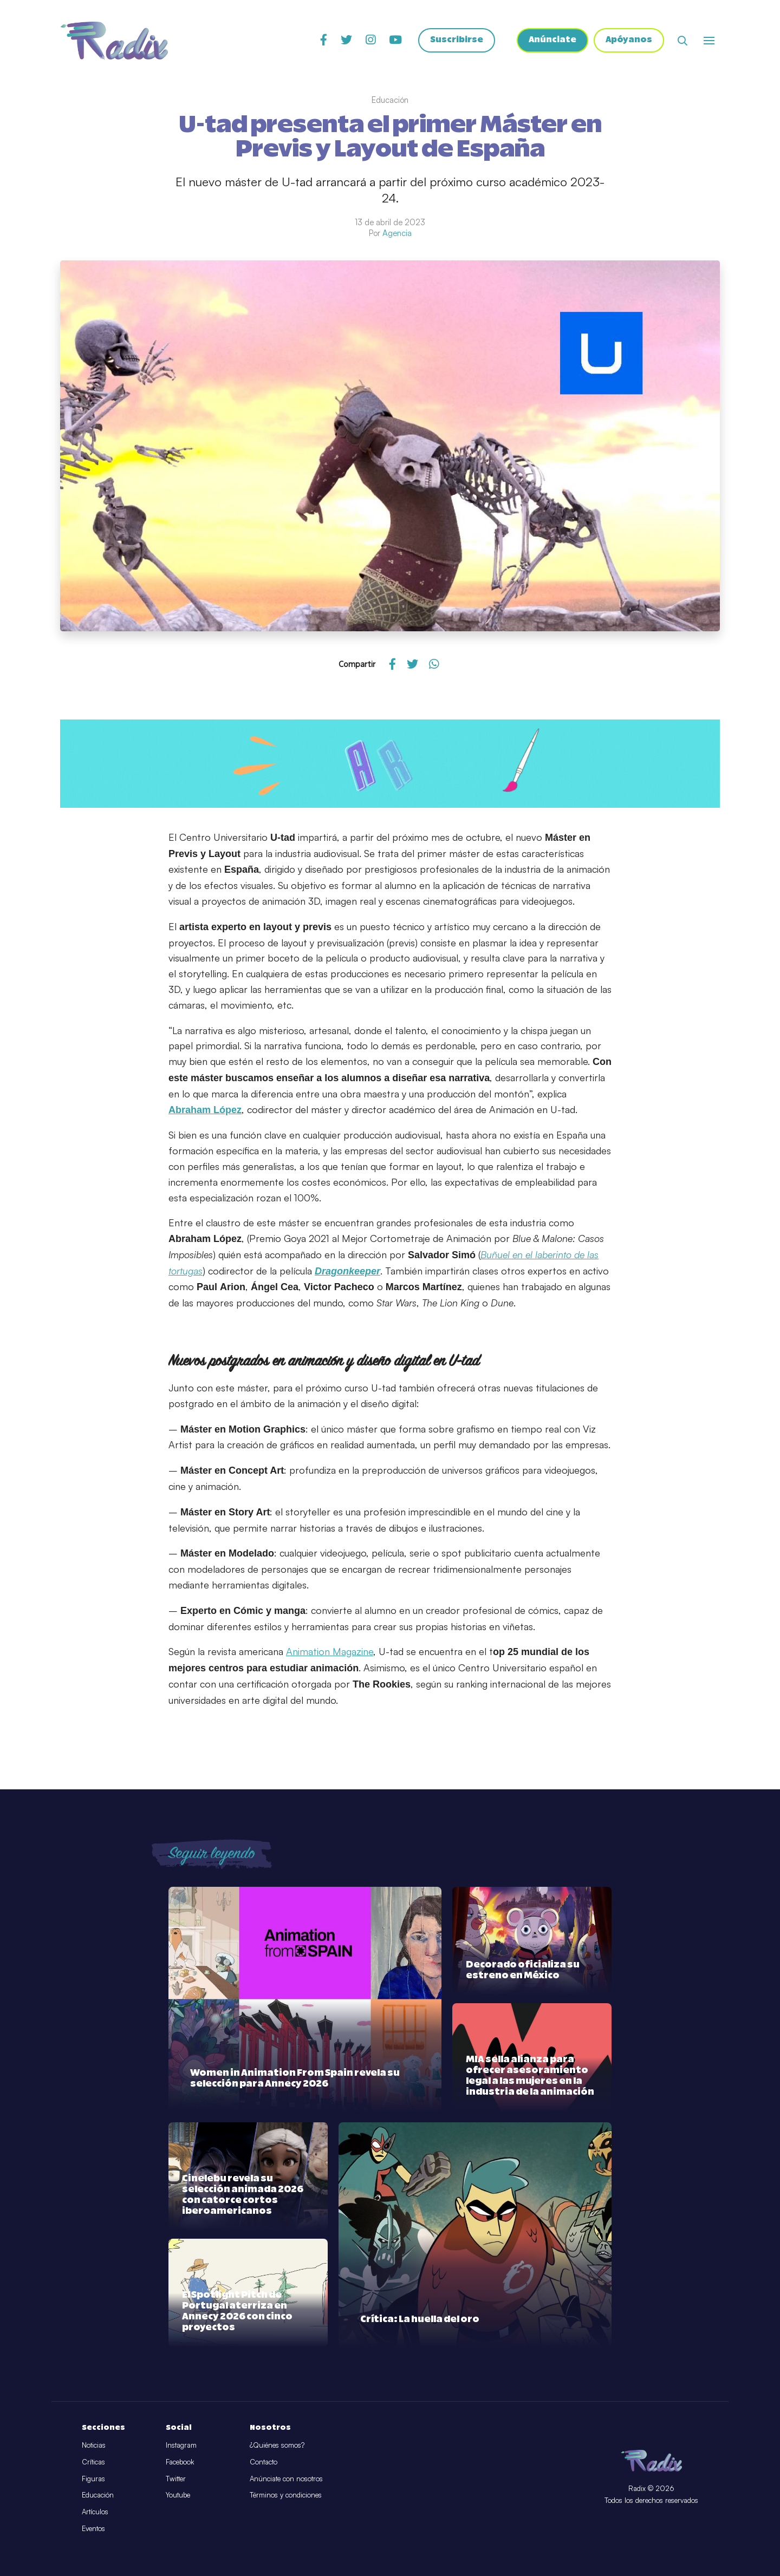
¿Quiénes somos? (277, 2445)
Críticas (93, 2461)
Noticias (94, 2445)
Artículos (95, 2511)
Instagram (181, 2445)
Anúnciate (552, 41)
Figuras (93, 2478)
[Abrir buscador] (682, 40)
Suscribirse (455, 41)
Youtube (178, 2494)
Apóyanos (628, 41)
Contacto (263, 2461)
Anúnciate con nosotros (286, 2478)
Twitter (176, 2478)
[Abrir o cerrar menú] (709, 40)
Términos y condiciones (286, 2494)
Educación (98, 2494)
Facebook (180, 2461)
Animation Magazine (329, 1651)
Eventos (93, 2528)
